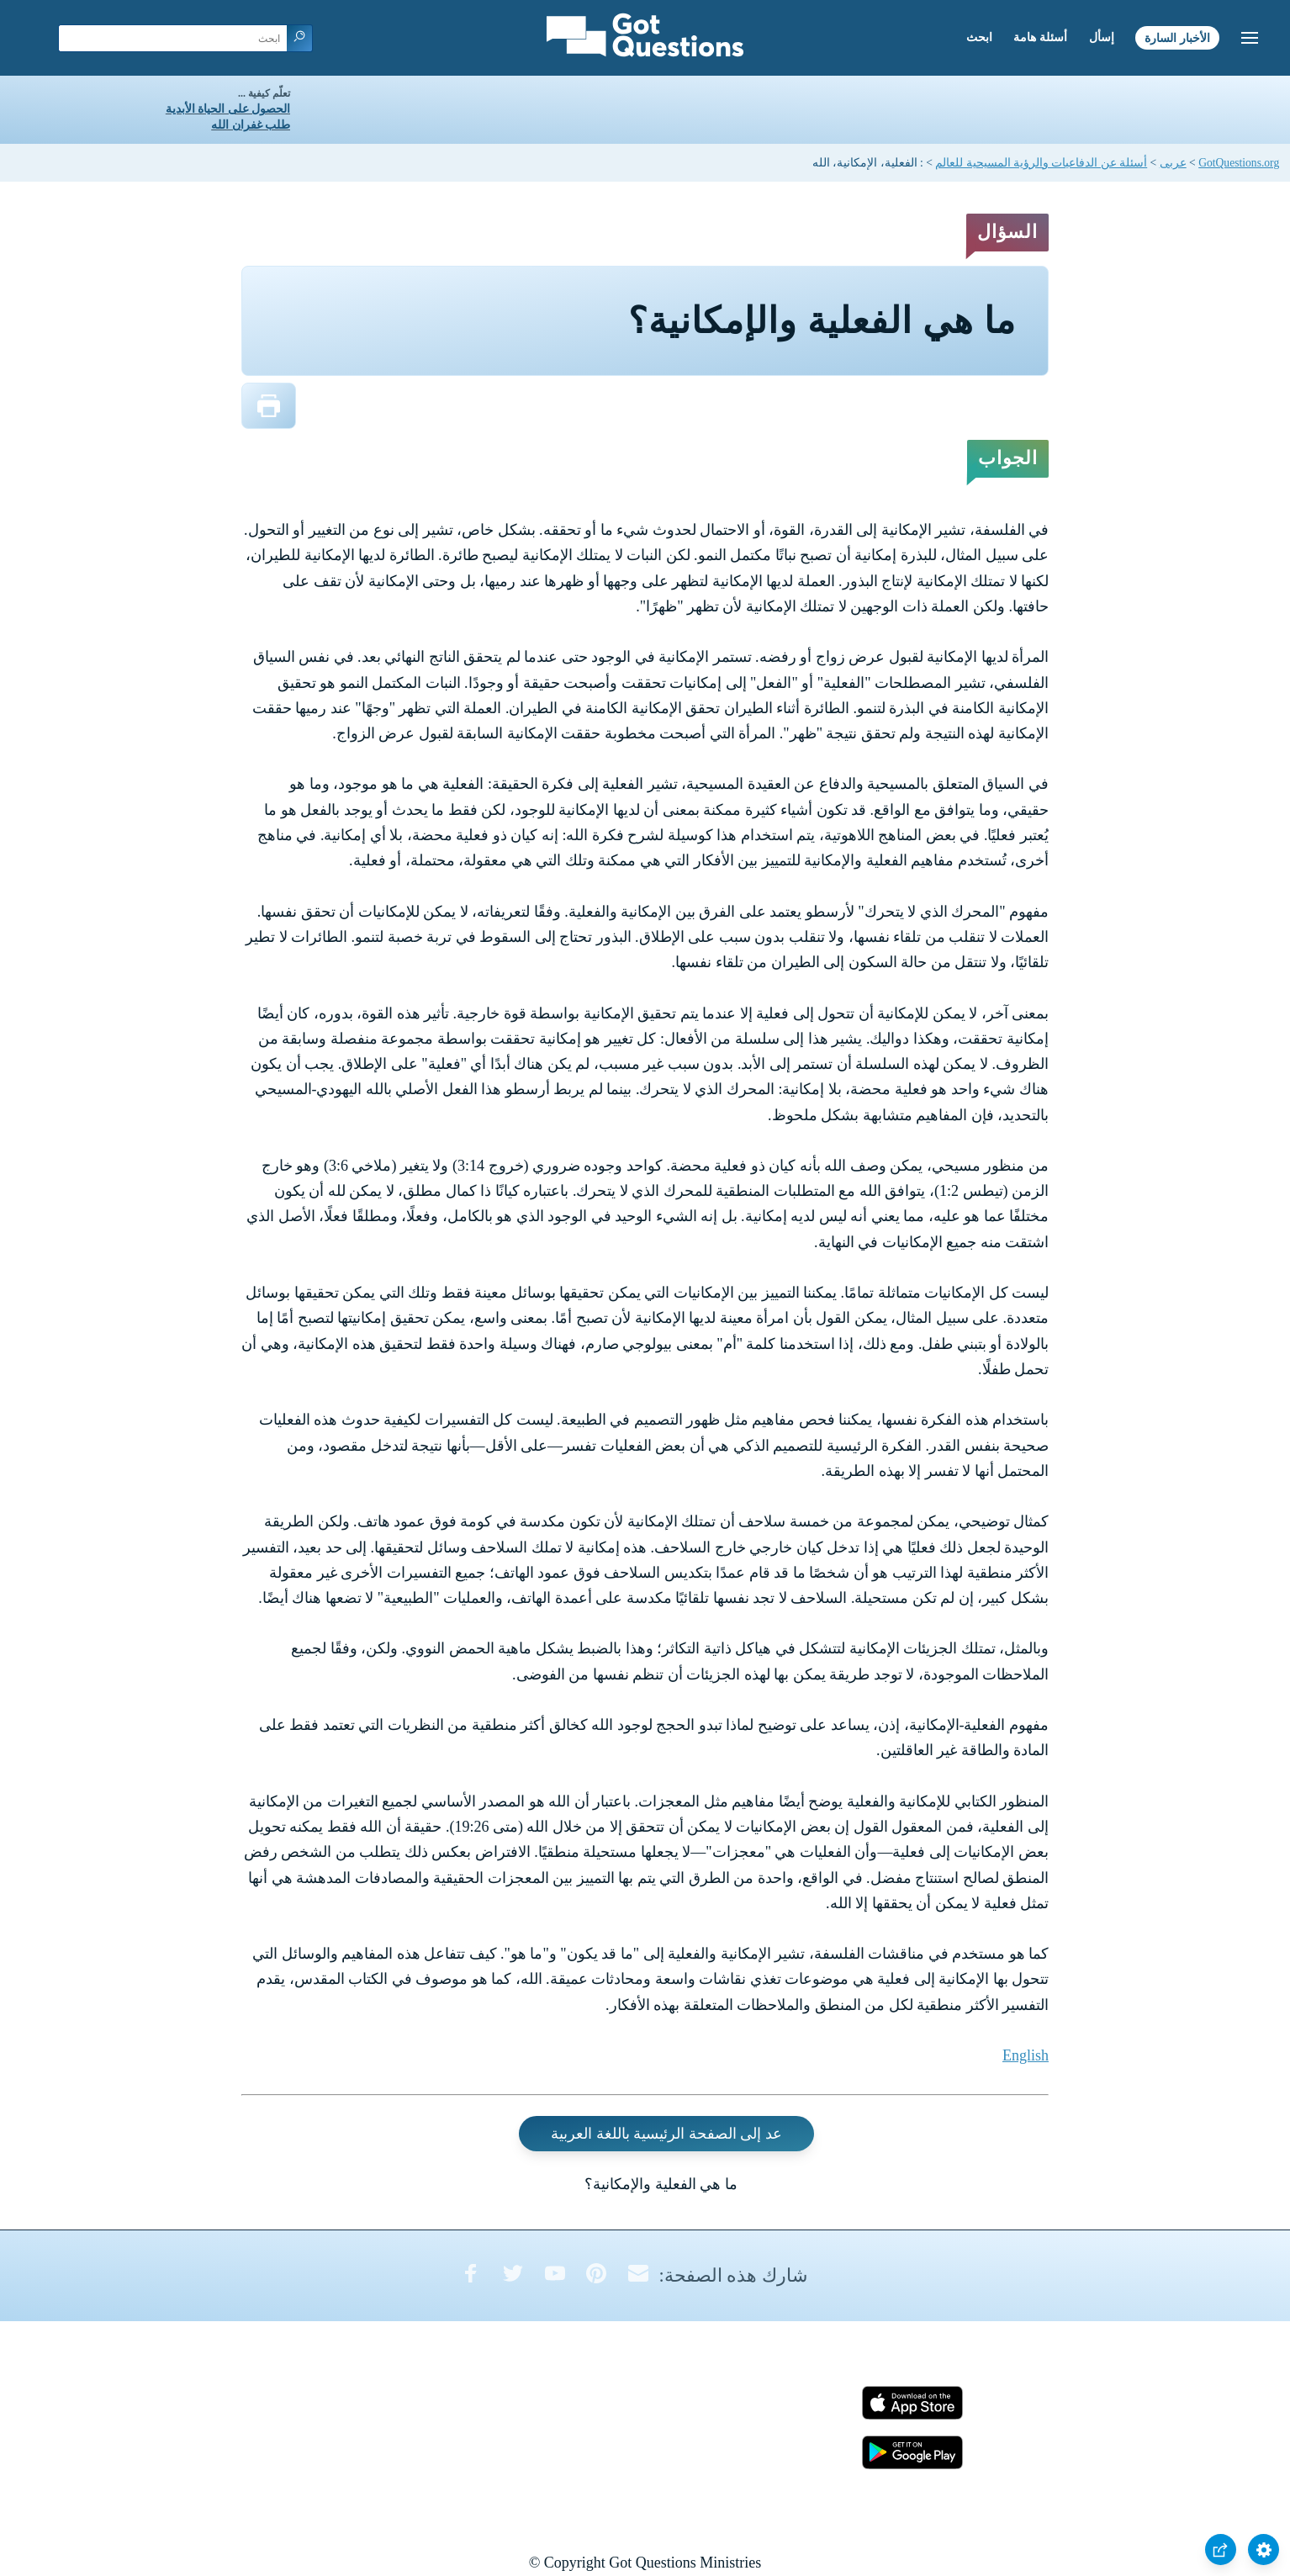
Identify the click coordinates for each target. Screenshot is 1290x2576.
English (1025, 2055)
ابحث (979, 37)
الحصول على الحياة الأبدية (228, 109)
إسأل (1101, 37)
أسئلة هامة (1040, 37)
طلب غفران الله (250, 125)
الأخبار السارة (1177, 37)
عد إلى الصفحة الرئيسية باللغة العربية (666, 2133)
